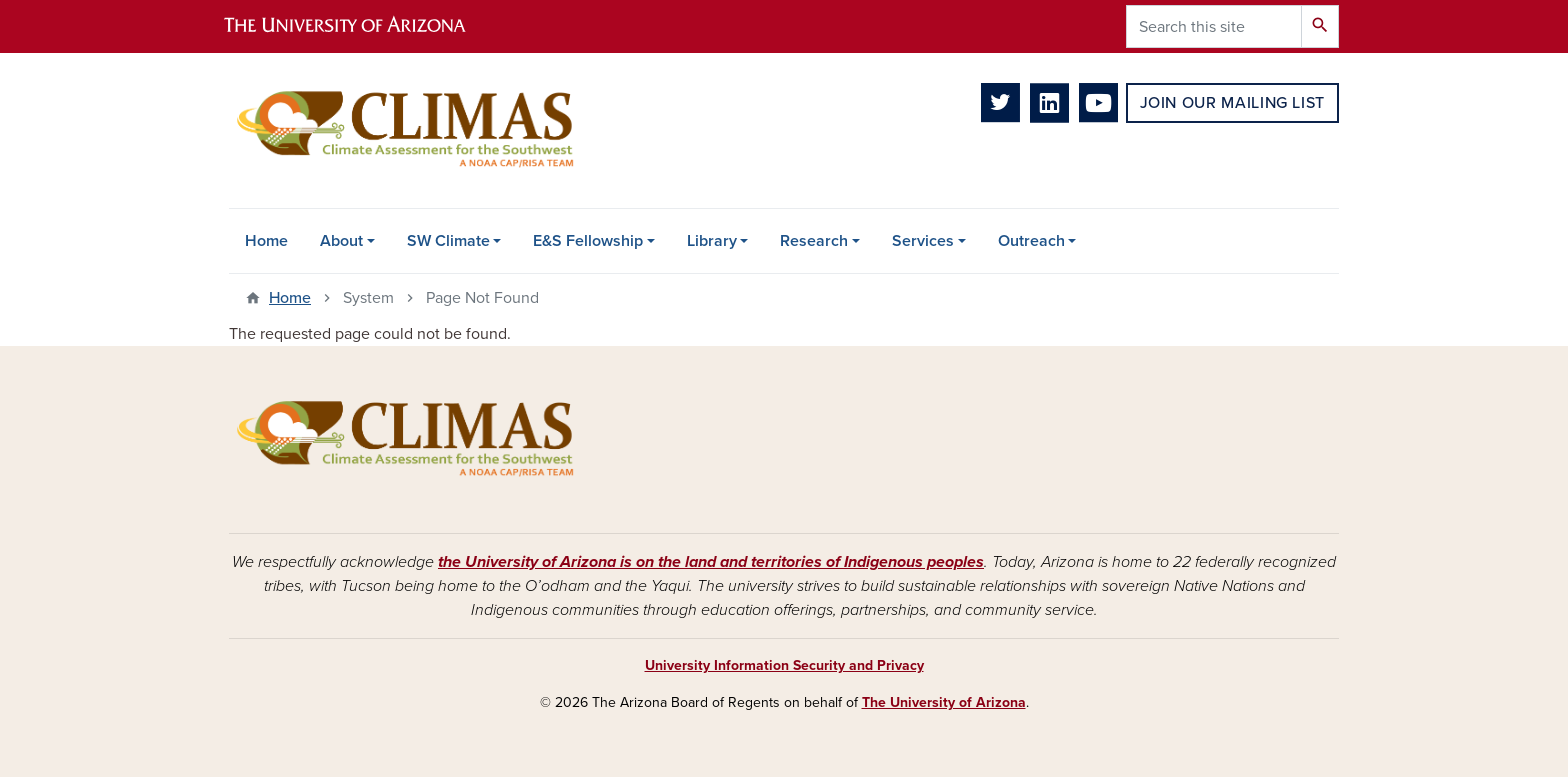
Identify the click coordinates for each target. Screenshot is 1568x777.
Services (923, 241)
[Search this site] (1214, 26)
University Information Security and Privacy (784, 665)
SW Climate (448, 241)
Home (266, 241)
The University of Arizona (944, 702)
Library (712, 241)
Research (814, 241)
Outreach (1031, 241)
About (341, 241)
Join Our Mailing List (1232, 103)
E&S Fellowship (588, 241)
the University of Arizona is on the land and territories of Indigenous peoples (711, 562)
